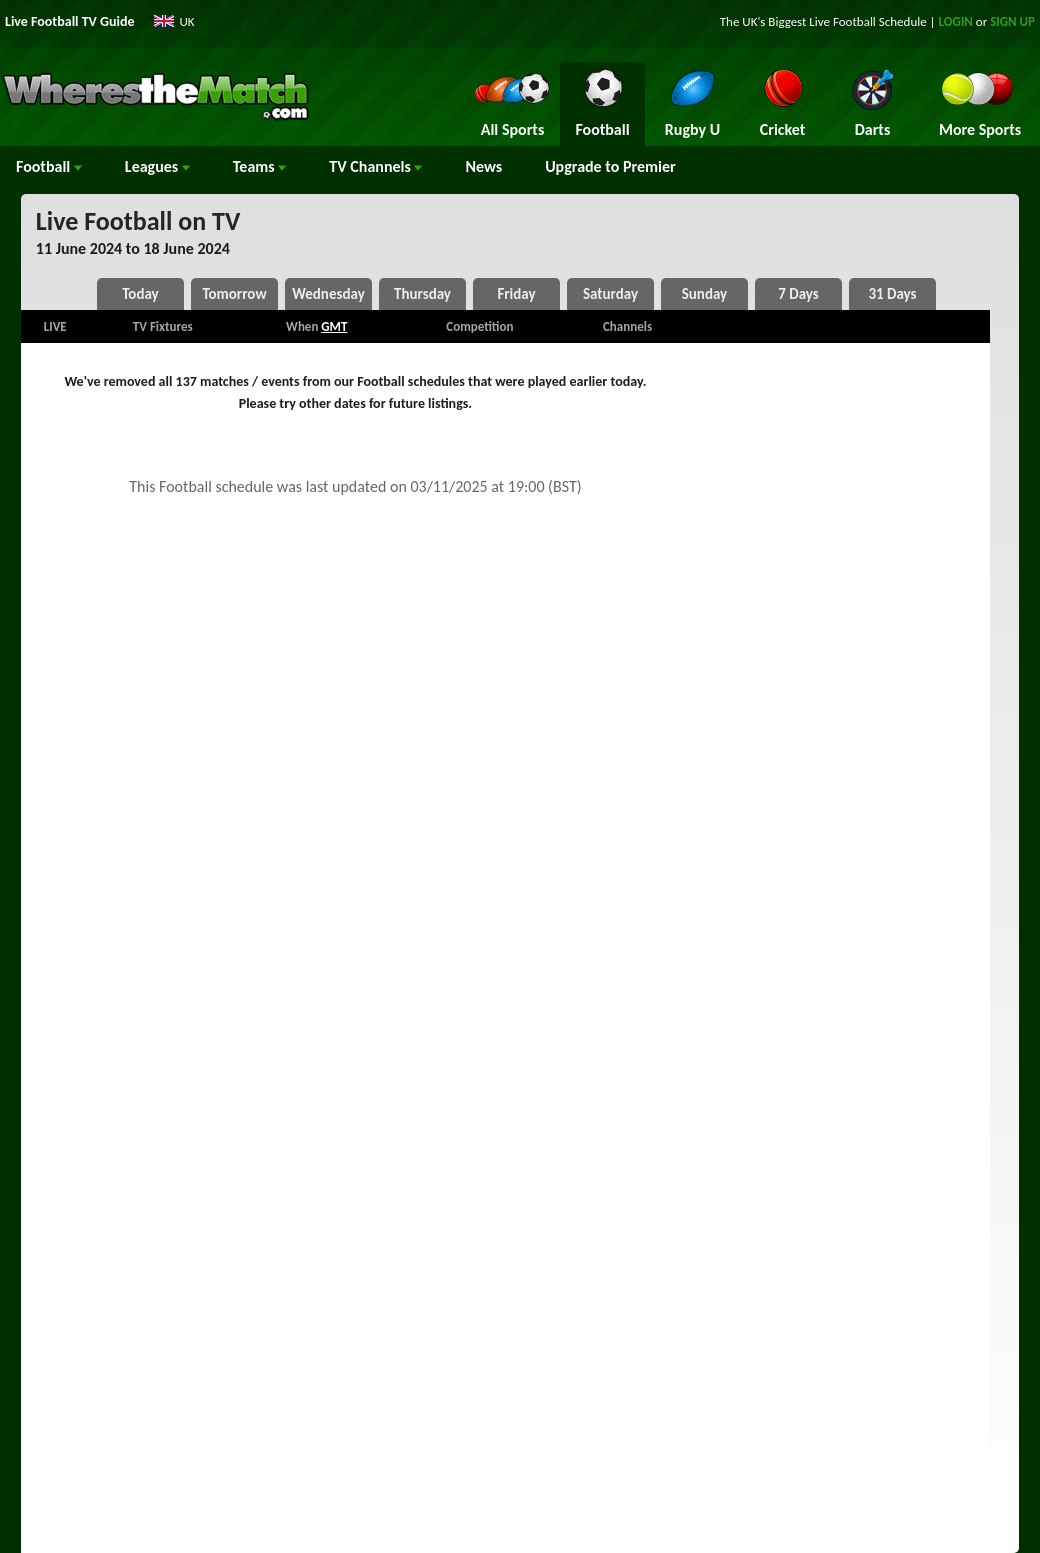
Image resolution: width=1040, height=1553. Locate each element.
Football (49, 166)
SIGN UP (1012, 21)
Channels (375, 166)
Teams (260, 166)
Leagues (157, 166)
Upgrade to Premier (610, 166)
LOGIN (956, 21)
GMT (334, 326)
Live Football (842, 21)
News (483, 166)
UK (187, 21)
